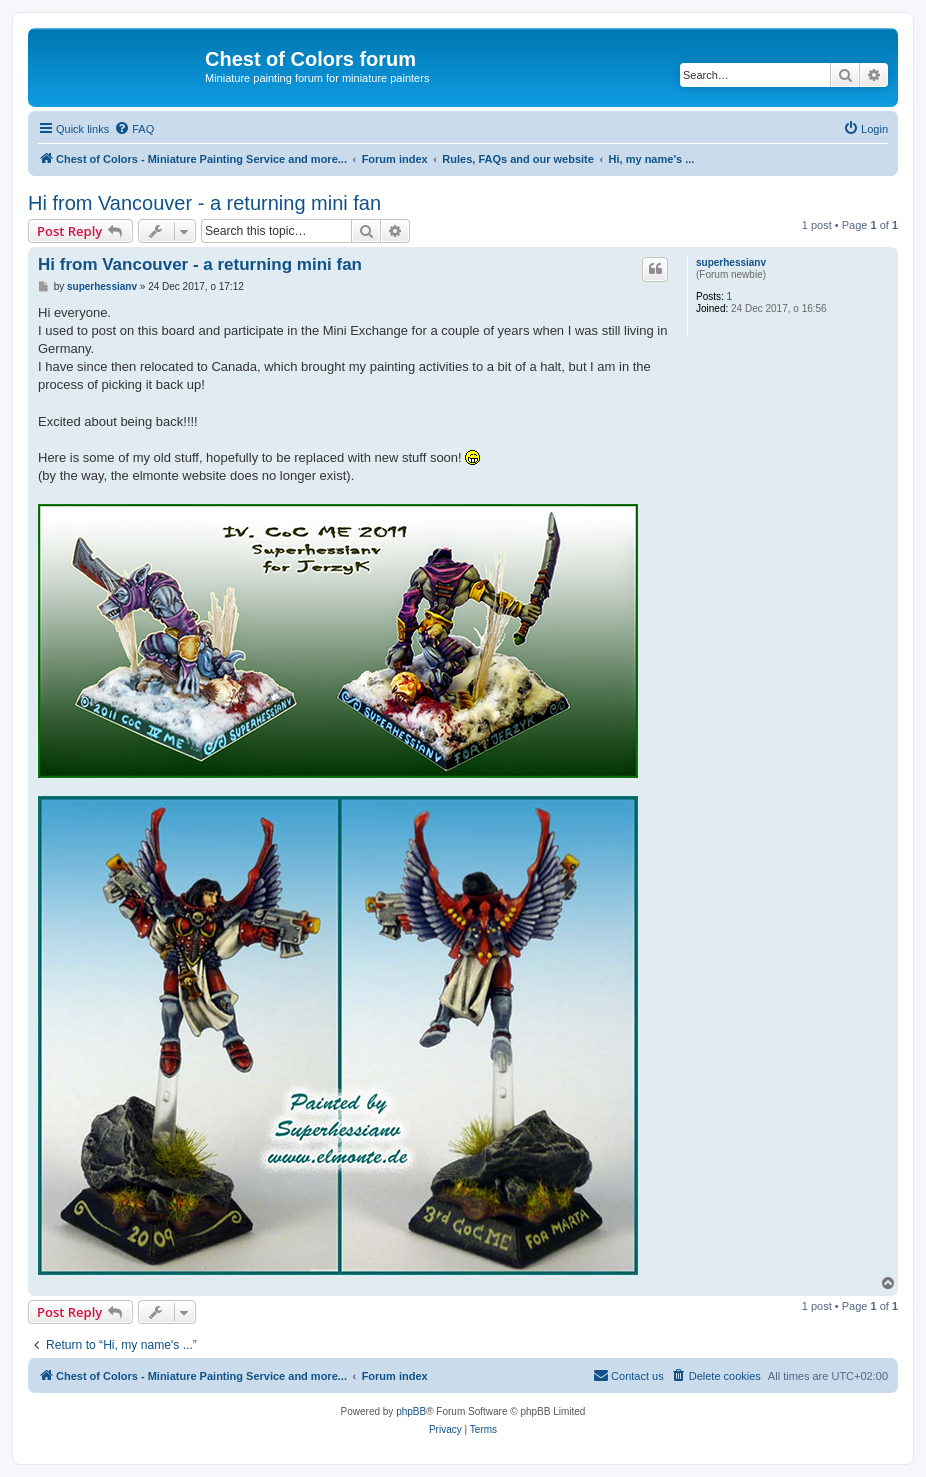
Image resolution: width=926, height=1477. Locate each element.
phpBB (411, 1411)
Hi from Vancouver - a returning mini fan (204, 203)
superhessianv (731, 262)
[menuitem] (134, 129)
